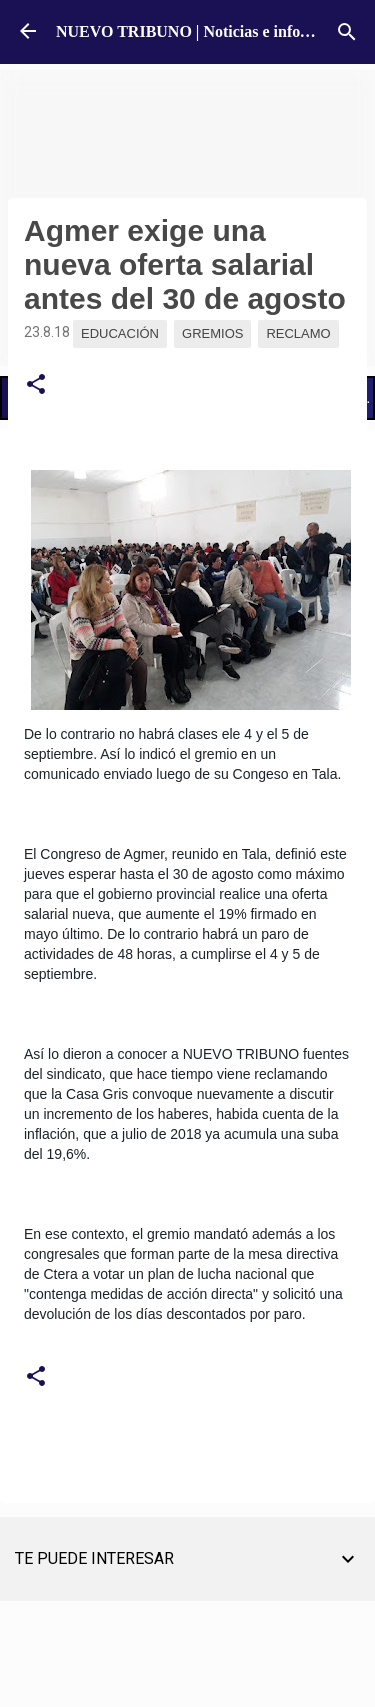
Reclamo (298, 333)
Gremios (212, 333)
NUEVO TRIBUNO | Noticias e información (206, 31)
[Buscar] (347, 32)
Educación (120, 333)
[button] (36, 385)
